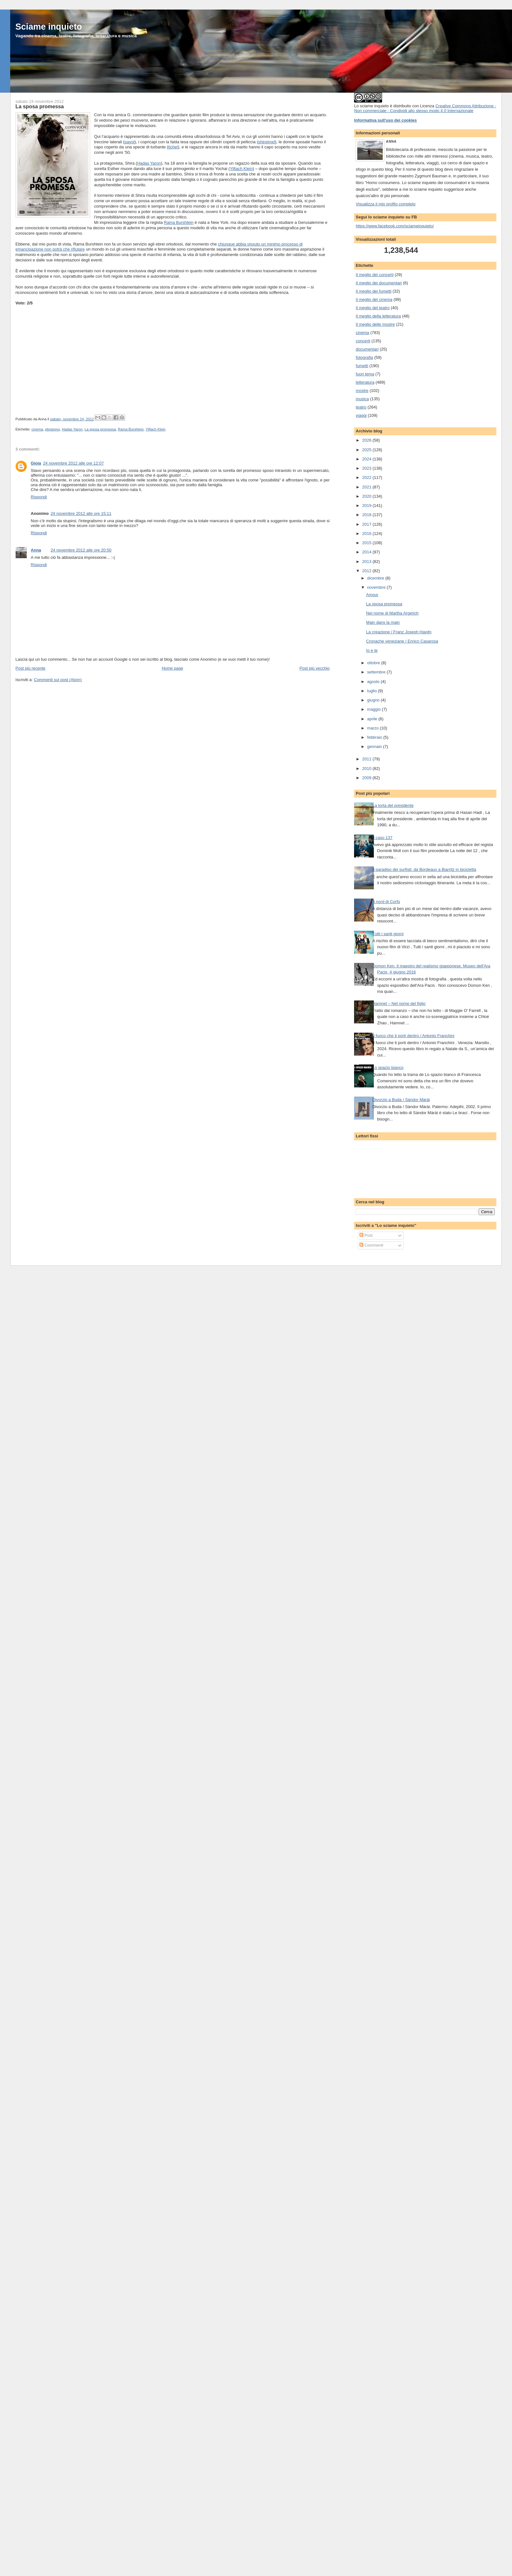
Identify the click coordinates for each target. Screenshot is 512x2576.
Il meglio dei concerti (375, 274)
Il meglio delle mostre (375, 324)
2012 (367, 570)
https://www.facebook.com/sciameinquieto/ (395, 226)
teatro (361, 407)
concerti (363, 340)
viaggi (361, 415)
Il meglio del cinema (374, 299)
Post (366, 1235)
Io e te (372, 650)
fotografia (364, 357)
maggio (374, 709)
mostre (362, 390)
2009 (367, 777)
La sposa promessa (40, 106)
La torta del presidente (393, 805)
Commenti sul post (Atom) (58, 679)
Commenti (371, 1245)
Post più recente (31, 668)
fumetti (362, 365)
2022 (367, 477)
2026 (367, 440)
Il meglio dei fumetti (373, 291)
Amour (372, 594)
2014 (367, 552)
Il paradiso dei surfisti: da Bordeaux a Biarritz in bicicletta (424, 869)
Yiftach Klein (241, 168)
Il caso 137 (383, 837)
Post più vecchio (315, 668)
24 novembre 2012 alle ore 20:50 (81, 550)
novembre (377, 587)
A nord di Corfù (386, 901)
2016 (367, 533)
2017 (367, 524)
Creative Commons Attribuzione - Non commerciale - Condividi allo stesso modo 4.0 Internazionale (425, 108)
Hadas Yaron (149, 163)
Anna (36, 550)
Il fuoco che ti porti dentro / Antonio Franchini (413, 1035)
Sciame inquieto (48, 27)
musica (362, 398)
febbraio (375, 737)
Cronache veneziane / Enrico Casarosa (402, 641)
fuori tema (365, 374)
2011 (367, 759)
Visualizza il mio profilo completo (386, 204)
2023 (367, 468)
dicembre (376, 578)
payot (129, 141)
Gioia (36, 463)
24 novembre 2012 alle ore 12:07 (73, 463)
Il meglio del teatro (372, 307)
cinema (37, 429)
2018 (367, 514)
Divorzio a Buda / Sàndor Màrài (401, 1099)
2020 (367, 496)
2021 (367, 487)
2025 (367, 449)
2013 (367, 561)
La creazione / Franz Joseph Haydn (398, 632)
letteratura (365, 382)
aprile (372, 718)
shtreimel (266, 141)
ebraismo (52, 429)
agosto (374, 681)
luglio (372, 690)
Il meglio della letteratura (378, 316)
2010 (367, 768)
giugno (374, 700)
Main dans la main (383, 622)
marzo (373, 728)
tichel (173, 147)
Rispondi (39, 497)
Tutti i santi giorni (388, 933)
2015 (367, 542)
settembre (377, 672)
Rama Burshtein (179, 222)
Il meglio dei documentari (379, 283)
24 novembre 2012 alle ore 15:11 (81, 513)
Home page (172, 668)
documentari (367, 349)
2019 (367, 505)
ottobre (374, 662)
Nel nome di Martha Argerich (392, 613)
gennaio (375, 746)
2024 (367, 459)
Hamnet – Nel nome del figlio (399, 1003)
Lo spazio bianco (388, 1067)
